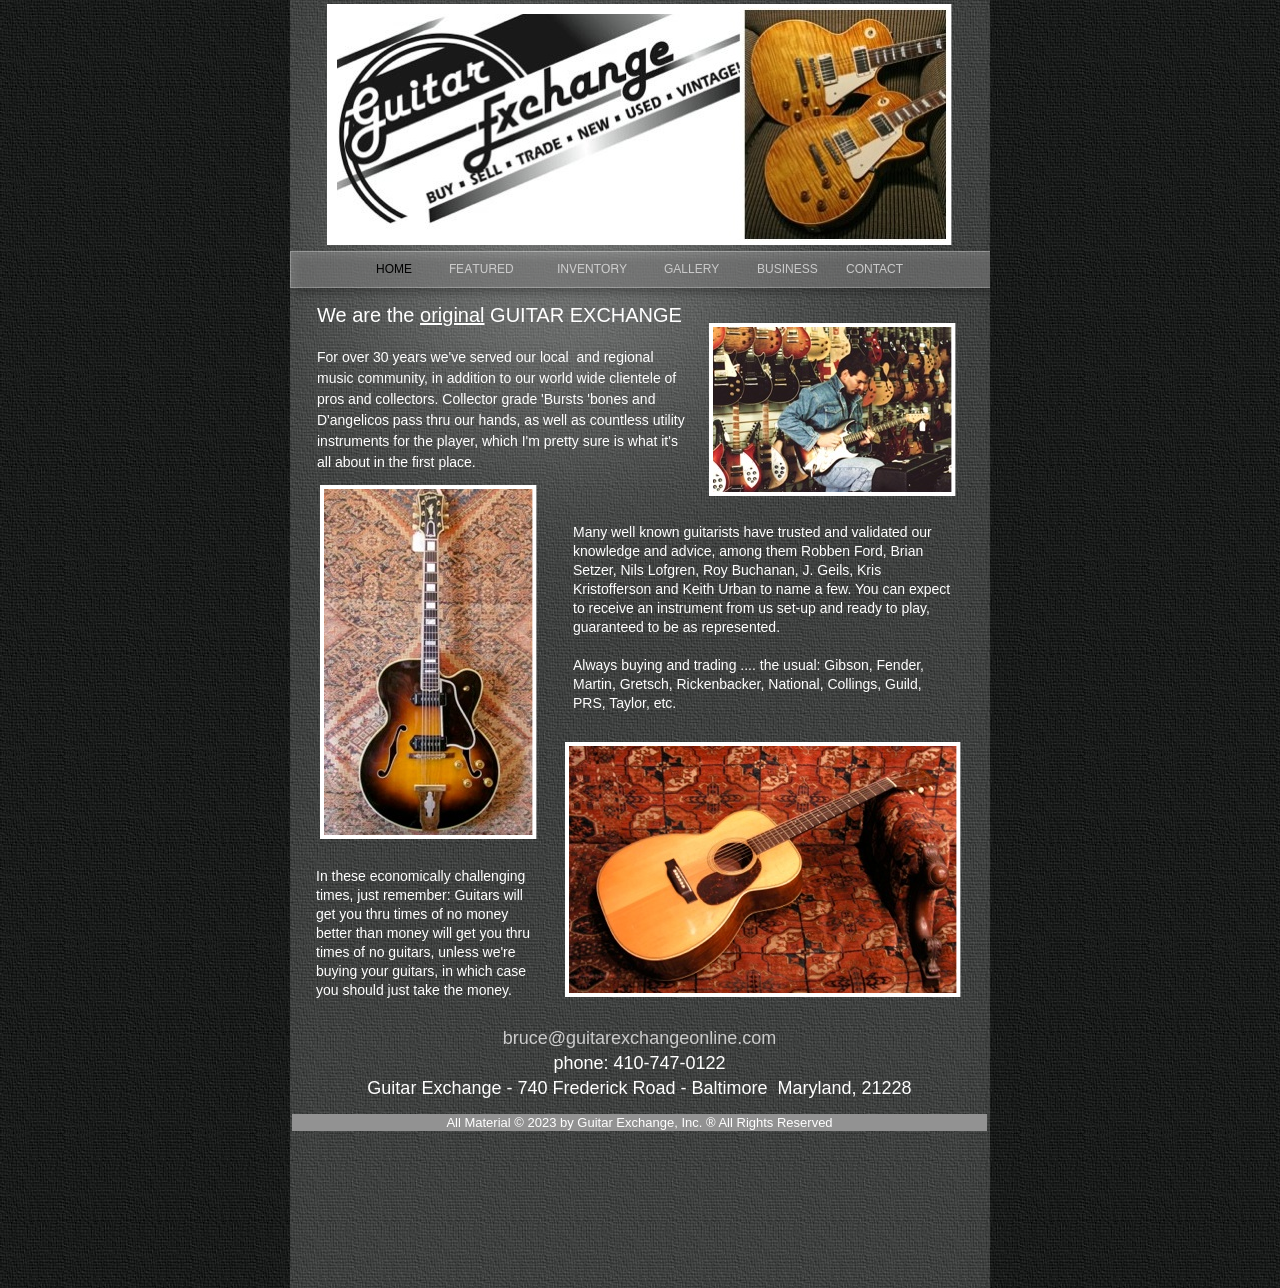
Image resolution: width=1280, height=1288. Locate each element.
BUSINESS (787, 269)
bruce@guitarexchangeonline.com (639, 1038)
